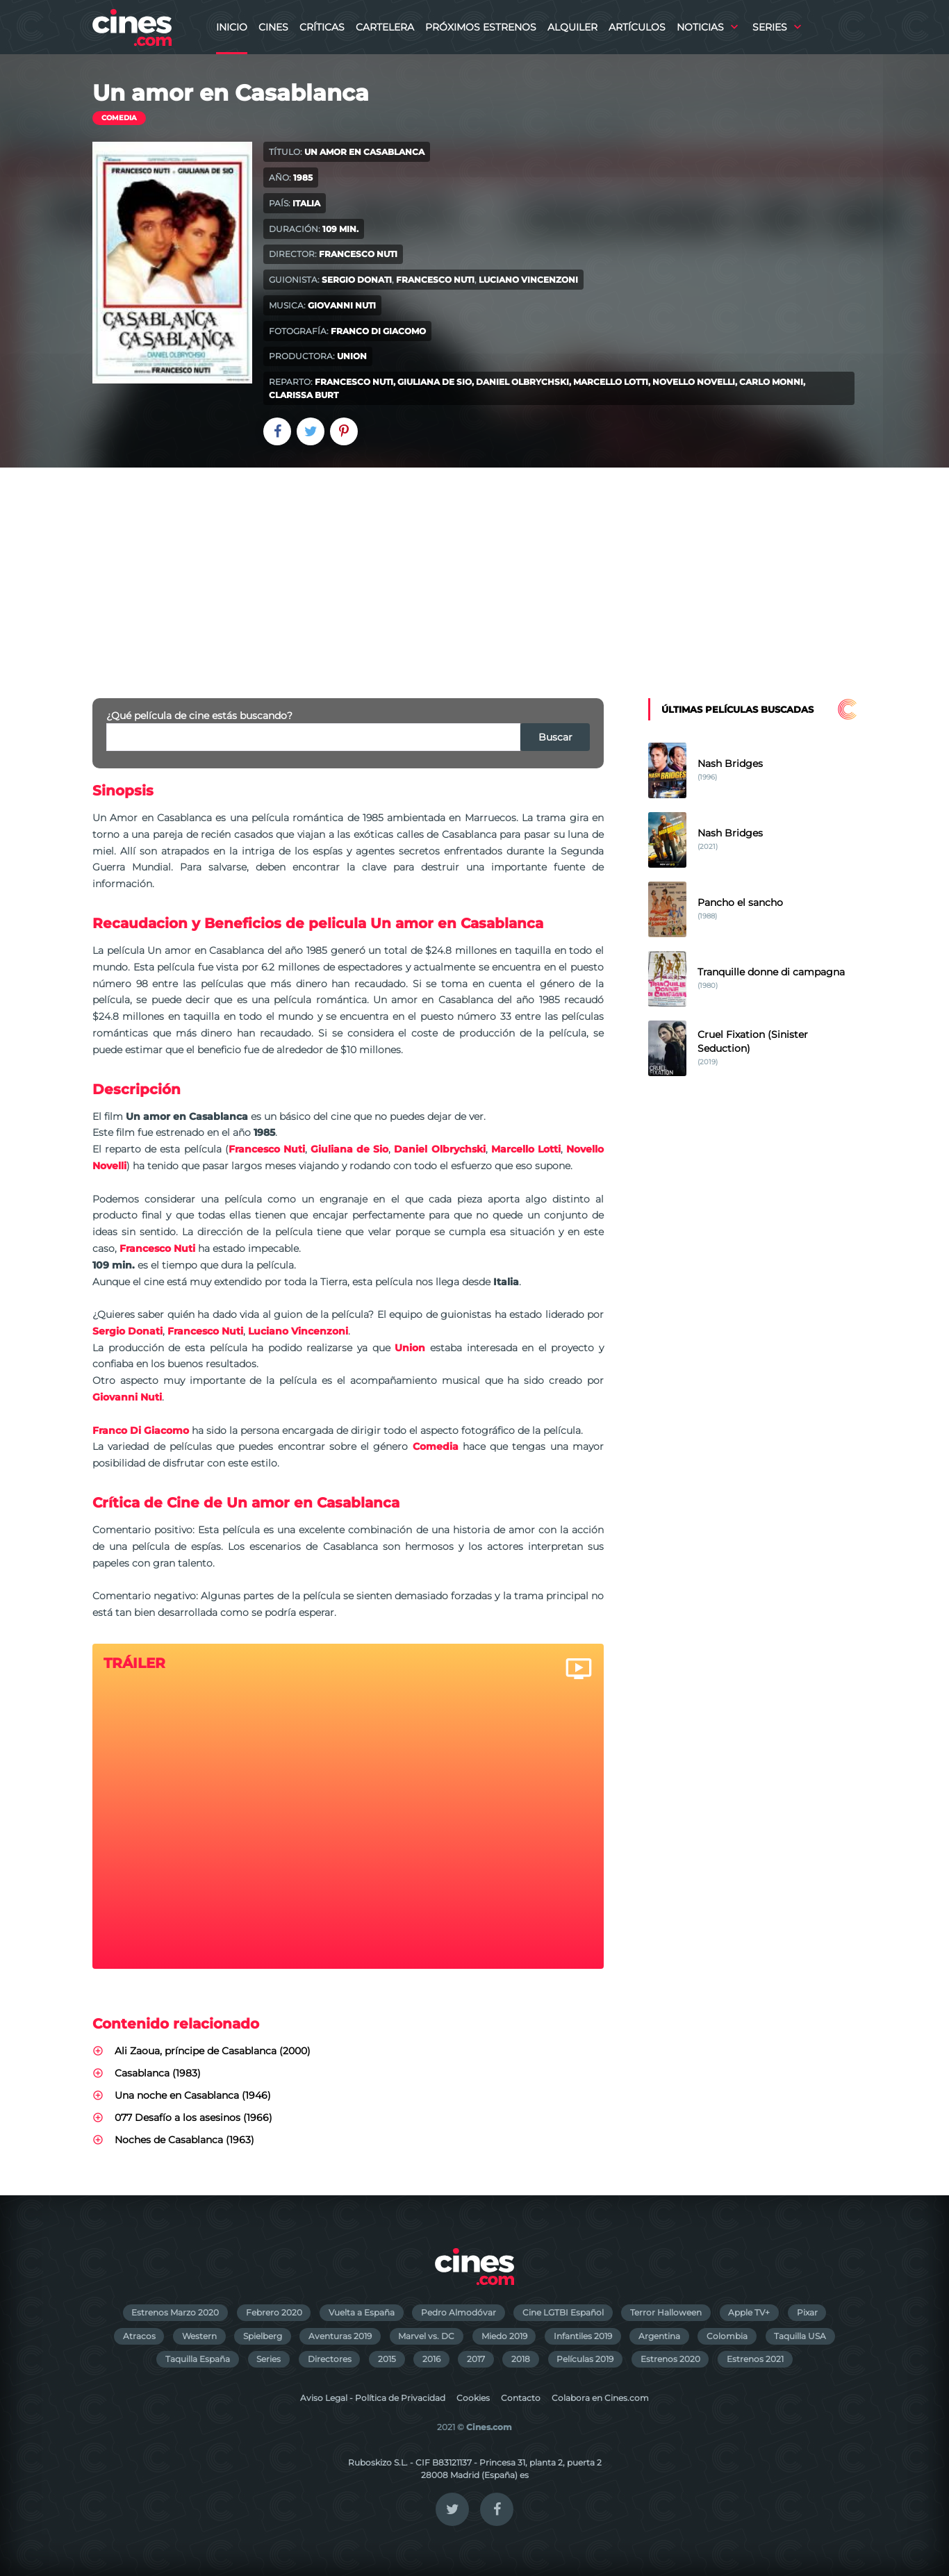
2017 (476, 2359)
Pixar (807, 2312)
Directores (330, 2359)
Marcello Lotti (610, 382)
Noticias (700, 27)
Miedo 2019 (504, 2336)
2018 (520, 2359)
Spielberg (262, 2336)
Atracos (139, 2336)
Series (769, 27)
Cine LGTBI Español (563, 2312)
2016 (431, 2359)
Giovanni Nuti (342, 305)
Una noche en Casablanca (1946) (193, 2095)
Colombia (727, 2336)
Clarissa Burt (303, 395)
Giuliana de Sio (434, 382)
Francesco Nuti (358, 254)
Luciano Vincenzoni (528, 279)
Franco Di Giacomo (378, 331)
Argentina (659, 2336)
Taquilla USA (800, 2336)
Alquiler (572, 27)
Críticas (322, 27)
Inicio (231, 27)
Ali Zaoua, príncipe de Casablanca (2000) (213, 2051)
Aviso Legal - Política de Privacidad (372, 2398)
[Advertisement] (474, 571)
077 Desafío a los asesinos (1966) (193, 2117)
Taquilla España (197, 2359)
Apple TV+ (749, 2312)
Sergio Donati (357, 279)
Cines (273, 27)
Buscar (555, 737)
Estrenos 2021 (755, 2359)
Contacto (520, 2398)
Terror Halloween (666, 2312)
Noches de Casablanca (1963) (184, 2139)
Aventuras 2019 (340, 2336)
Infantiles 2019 (583, 2336)
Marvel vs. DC (426, 2336)
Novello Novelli (693, 382)
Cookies (473, 2398)
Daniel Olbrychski (522, 382)
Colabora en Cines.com (600, 2398)
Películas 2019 (584, 2359)
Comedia (119, 118)
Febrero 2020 (274, 2312)
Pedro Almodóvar (458, 2312)
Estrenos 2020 (670, 2359)
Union (352, 356)
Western (199, 2336)
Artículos (637, 27)
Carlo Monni (771, 382)
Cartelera (385, 27)
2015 (387, 2359)
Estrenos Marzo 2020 (175, 2312)
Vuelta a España (362, 2312)
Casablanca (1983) (158, 2073)
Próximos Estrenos (480, 27)
